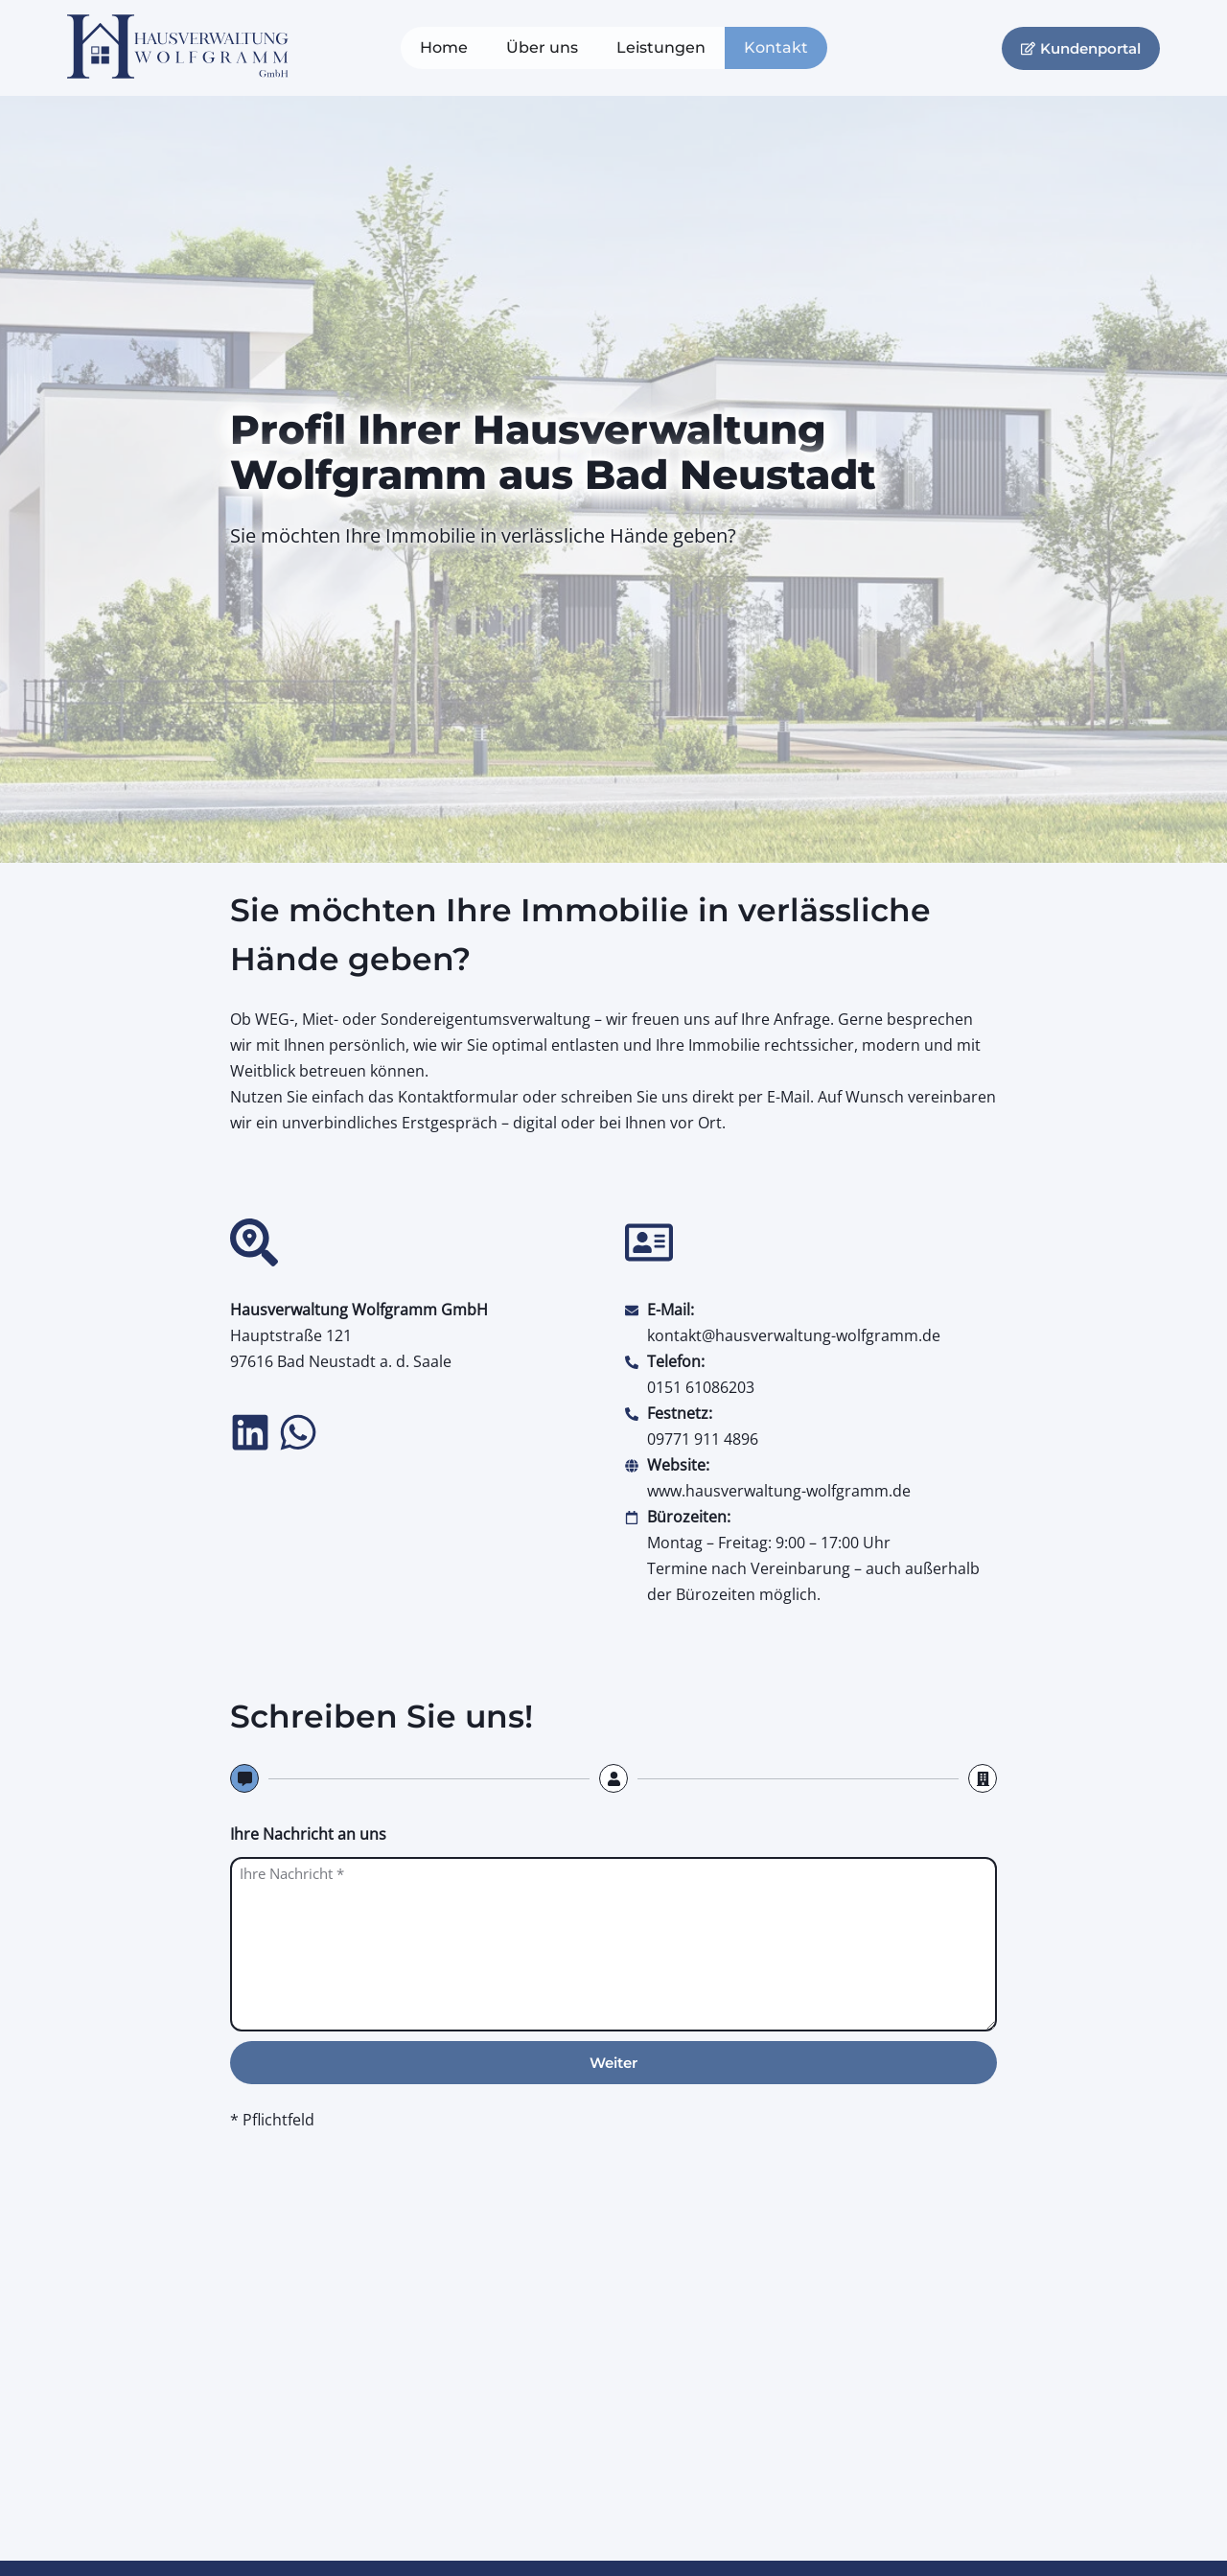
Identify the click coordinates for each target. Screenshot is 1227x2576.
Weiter (613, 2063)
